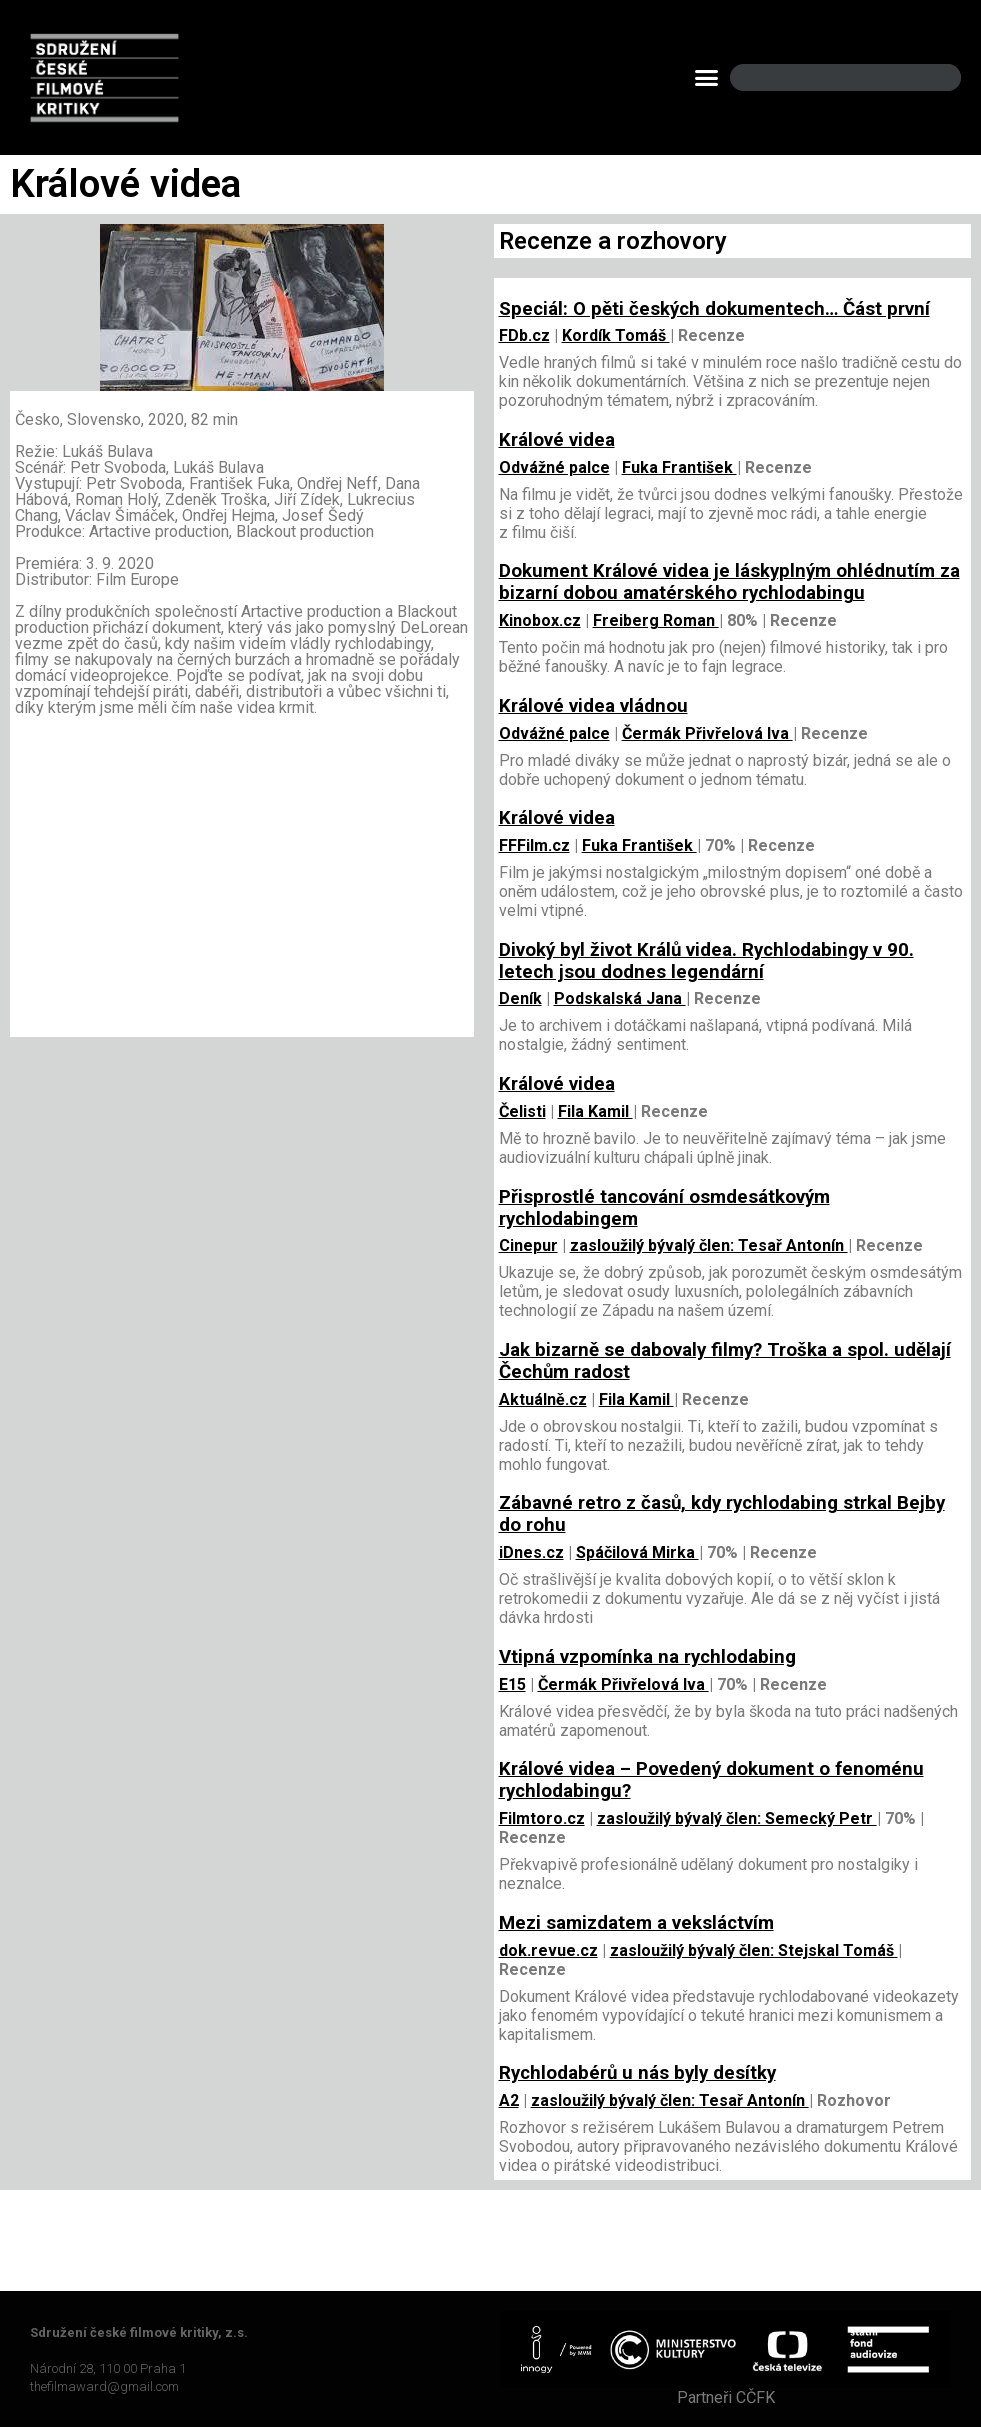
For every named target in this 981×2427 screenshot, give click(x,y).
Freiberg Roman (656, 620)
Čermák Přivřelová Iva (707, 733)
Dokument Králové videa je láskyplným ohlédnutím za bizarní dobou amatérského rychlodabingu (729, 582)
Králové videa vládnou (593, 706)
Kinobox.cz (540, 620)
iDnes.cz (531, 1552)
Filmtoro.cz (542, 1818)
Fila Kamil (595, 1111)
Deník (520, 998)
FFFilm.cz (534, 845)
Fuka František (679, 467)
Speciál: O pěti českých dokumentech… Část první (714, 309)
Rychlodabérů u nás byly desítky (637, 2073)
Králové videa (557, 440)
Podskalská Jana (620, 998)
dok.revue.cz (548, 1950)
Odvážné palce (554, 467)
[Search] (929, 77)
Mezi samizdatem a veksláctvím (636, 1923)
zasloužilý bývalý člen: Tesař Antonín (709, 1245)
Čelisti (522, 1111)
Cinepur (528, 1245)
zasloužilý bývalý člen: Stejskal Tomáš (754, 1950)
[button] (706, 78)
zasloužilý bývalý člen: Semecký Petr (737, 1818)
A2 (509, 2100)
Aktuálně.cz (543, 1399)
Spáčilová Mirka (637, 1552)
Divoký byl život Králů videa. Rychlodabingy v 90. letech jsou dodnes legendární (706, 961)
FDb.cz (524, 335)
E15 (512, 1684)
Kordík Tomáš (616, 335)
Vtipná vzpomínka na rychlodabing (647, 1657)
